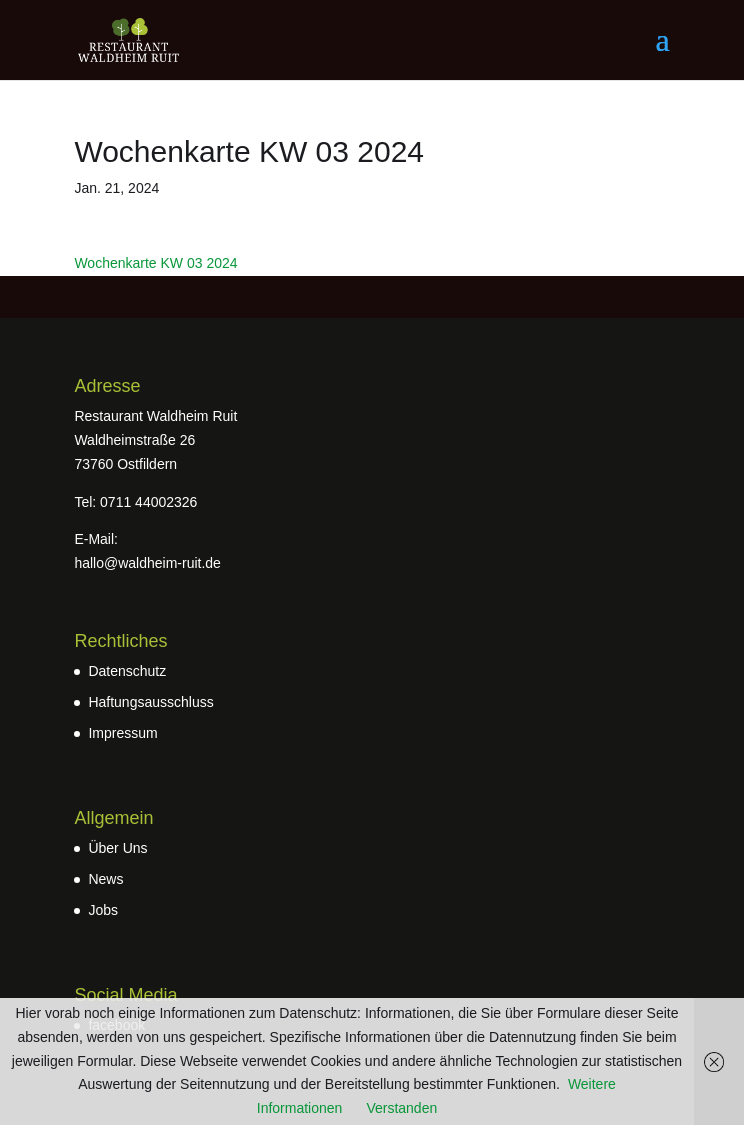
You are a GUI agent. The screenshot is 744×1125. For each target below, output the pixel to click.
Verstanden (401, 1108)
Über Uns (117, 848)
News (105, 879)
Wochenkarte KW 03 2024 (155, 263)
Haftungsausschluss (150, 702)
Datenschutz (127, 671)
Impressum (122, 733)
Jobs (103, 910)
